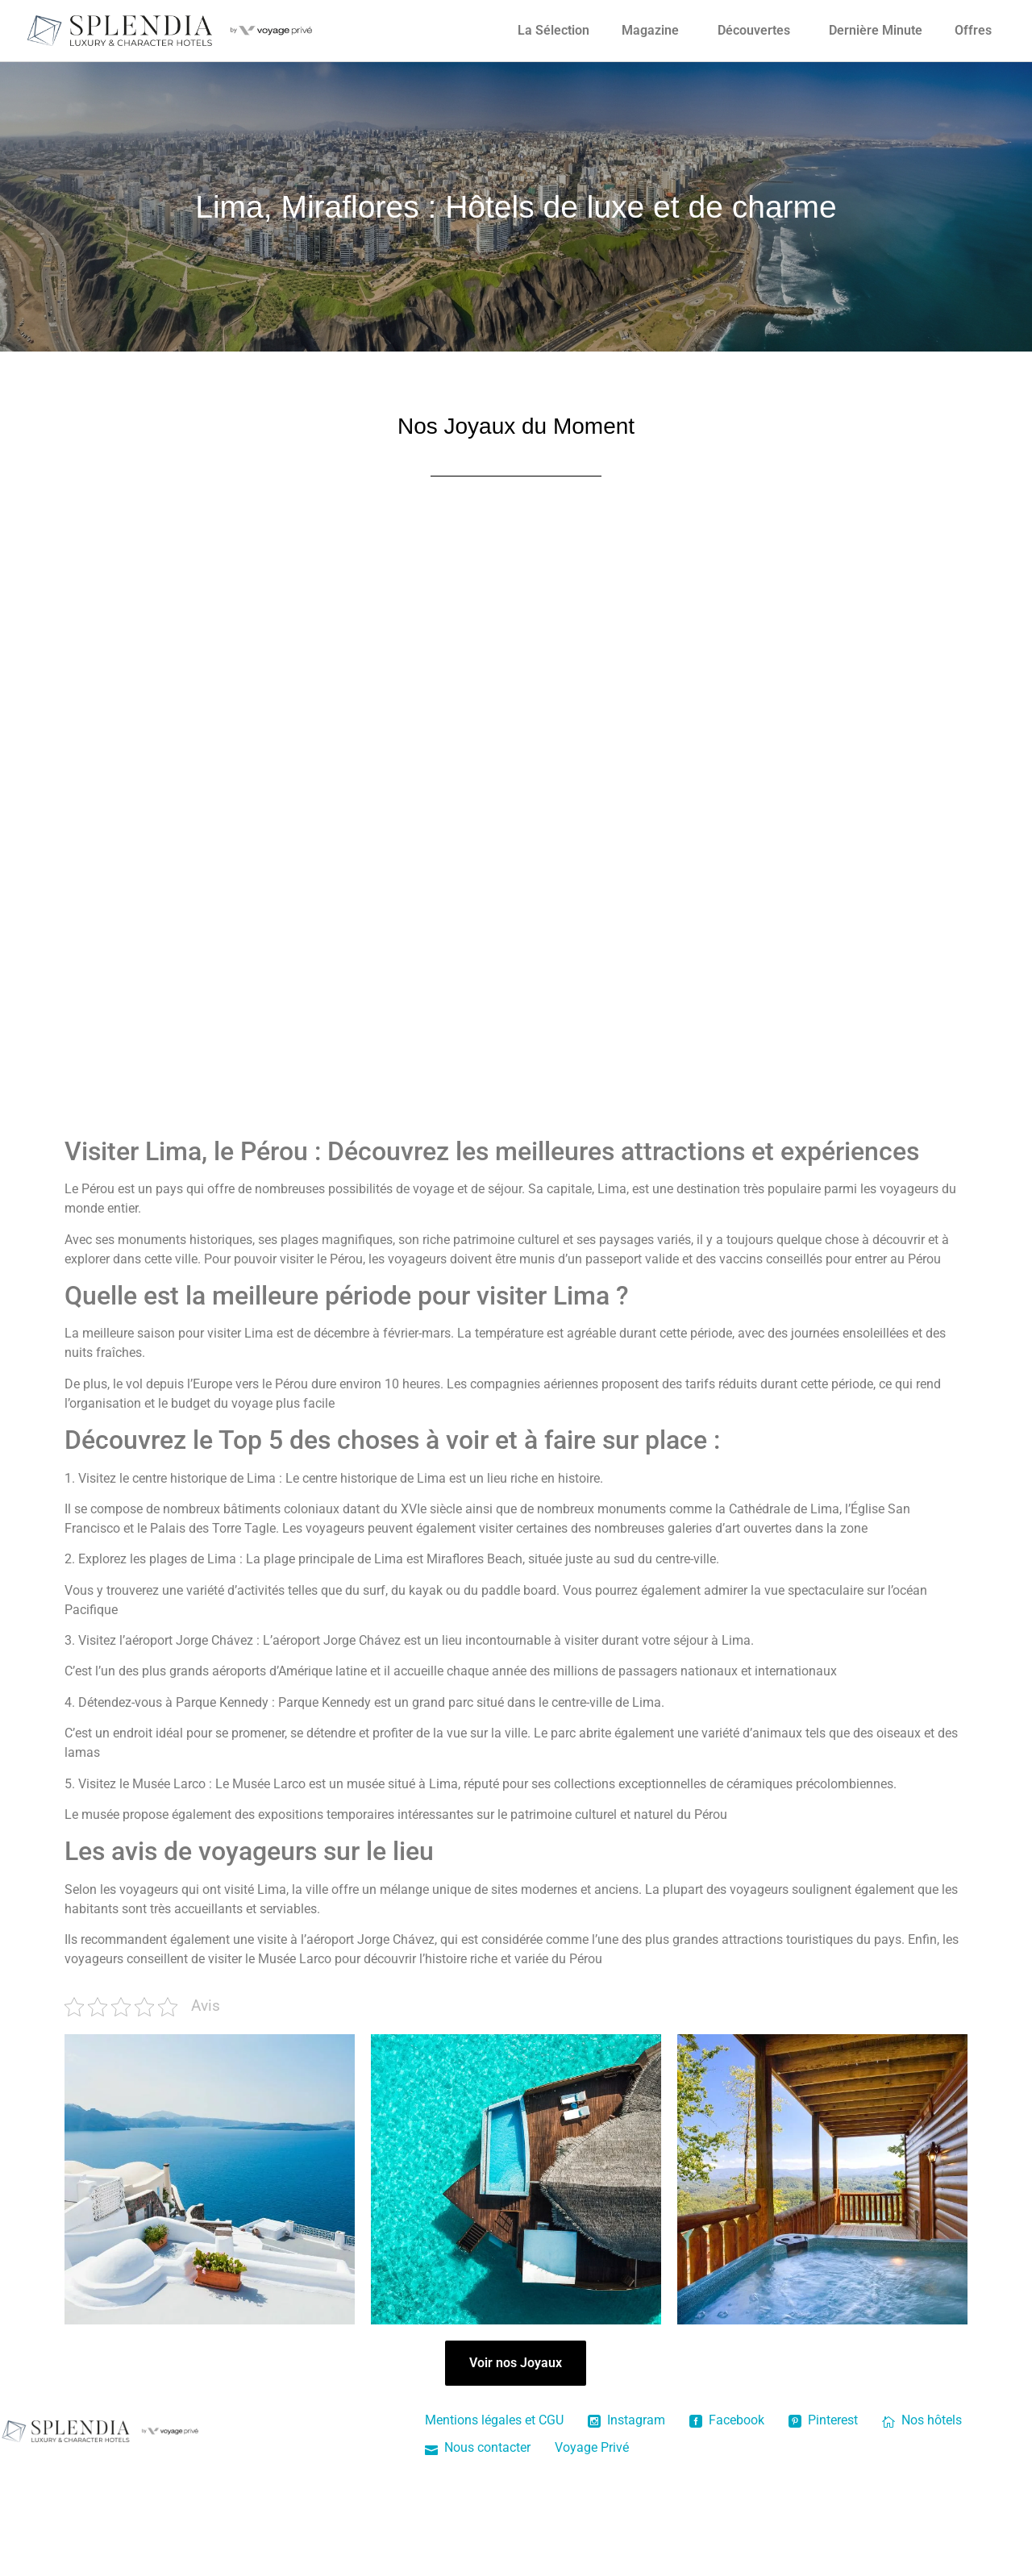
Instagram (626, 2420)
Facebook (726, 2420)
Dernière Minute (875, 30)
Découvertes (754, 30)
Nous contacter (478, 2447)
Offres (973, 30)
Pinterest (823, 2420)
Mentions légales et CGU (494, 2420)
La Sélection (553, 30)
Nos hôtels (922, 2420)
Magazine (650, 30)
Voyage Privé (592, 2447)
